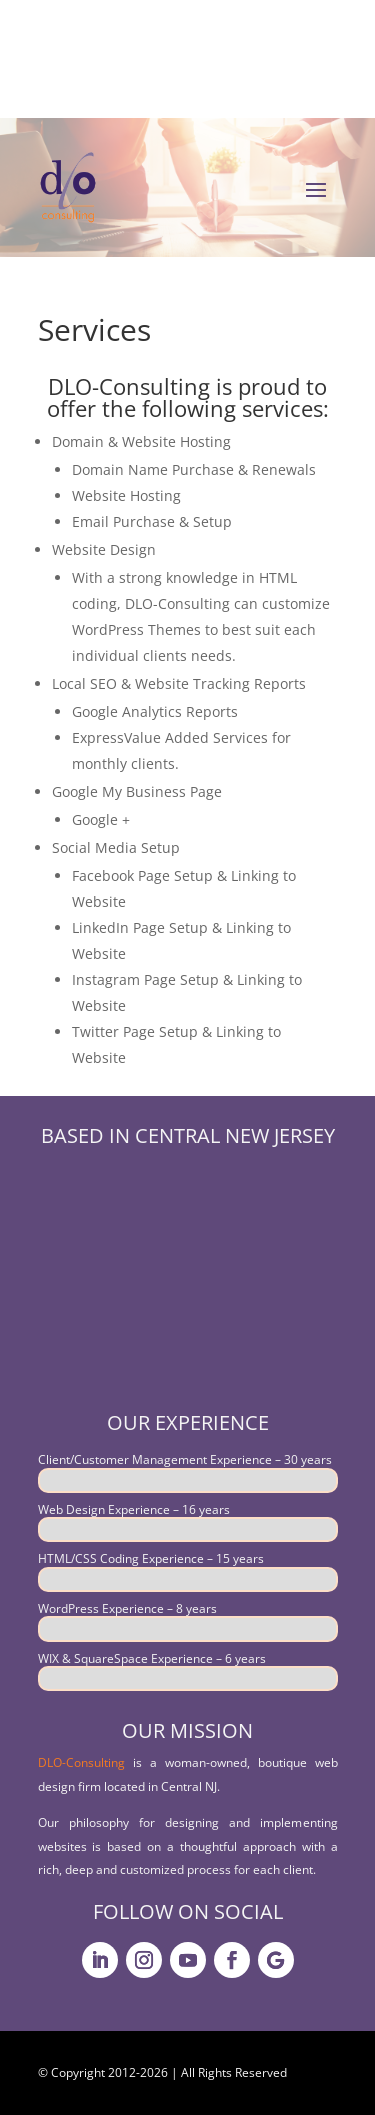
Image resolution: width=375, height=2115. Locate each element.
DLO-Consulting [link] (81, 1762)
